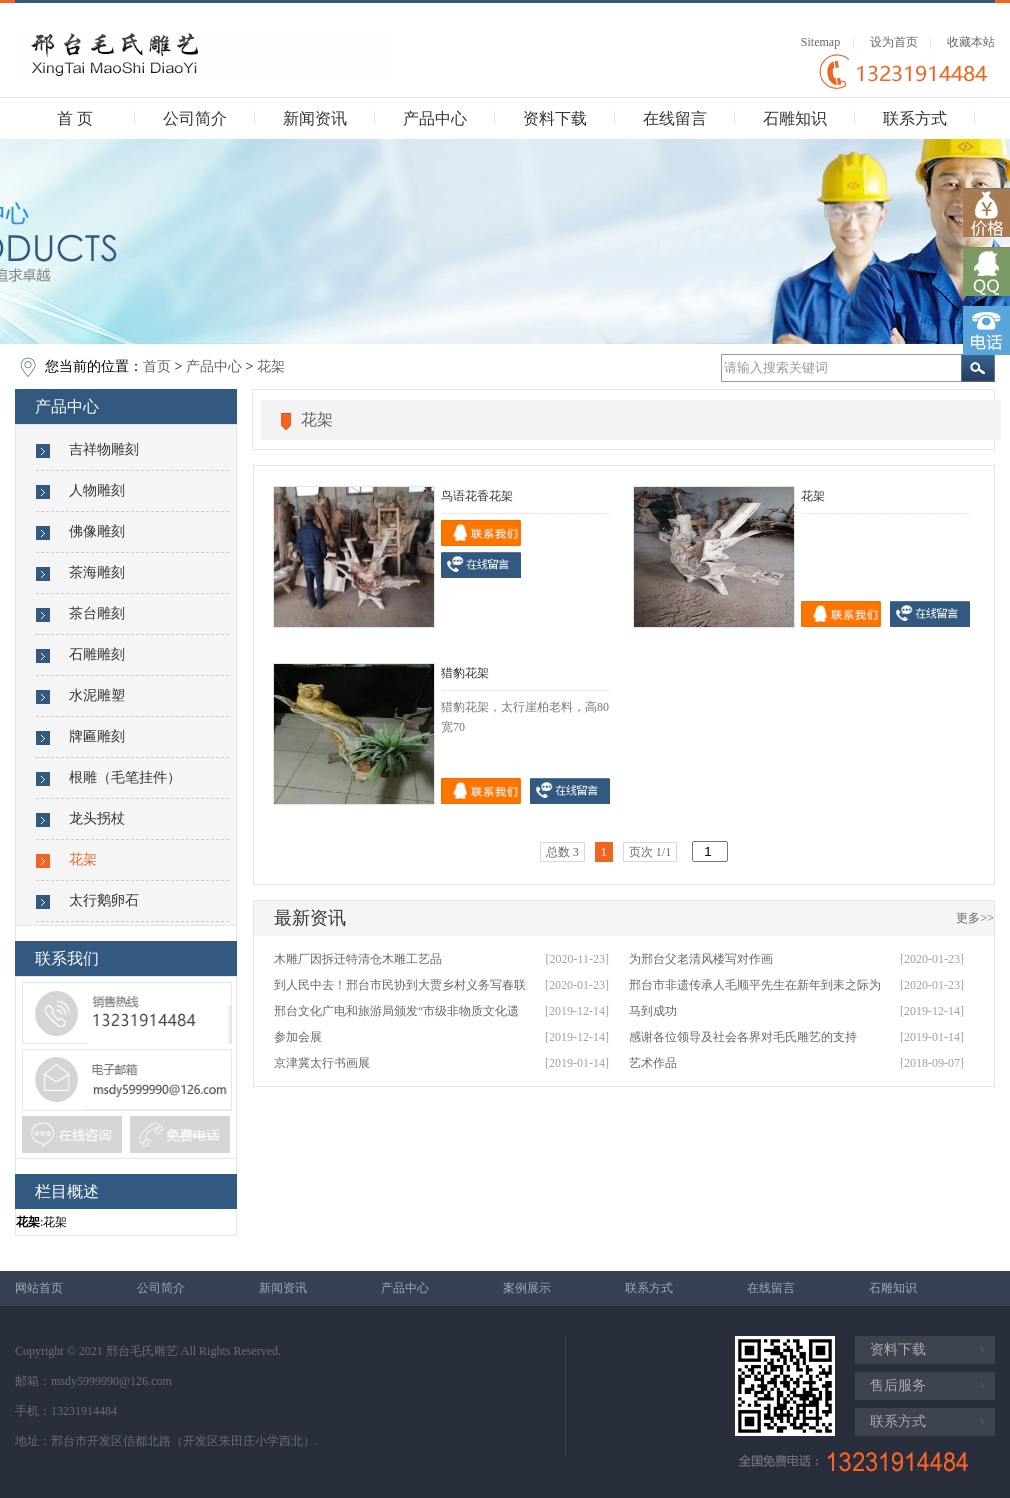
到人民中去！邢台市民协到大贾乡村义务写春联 (400, 985)
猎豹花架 (465, 673)
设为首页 (894, 42)
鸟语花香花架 (477, 496)
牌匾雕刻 (97, 736)
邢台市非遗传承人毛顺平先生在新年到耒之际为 (755, 985)
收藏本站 (971, 42)
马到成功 (653, 1011)
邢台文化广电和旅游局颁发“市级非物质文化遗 (396, 1011)
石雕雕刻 (97, 654)
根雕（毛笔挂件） (125, 777)
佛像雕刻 (97, 531)
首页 (157, 366)
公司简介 (195, 118)
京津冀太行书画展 (322, 1063)
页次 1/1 (650, 852)
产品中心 (435, 118)
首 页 (75, 118)
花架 (271, 366)
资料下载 (555, 118)
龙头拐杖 (97, 818)
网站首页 (39, 1288)
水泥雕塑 (97, 695)
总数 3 (562, 852)
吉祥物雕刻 (104, 449)
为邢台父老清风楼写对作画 (701, 959)
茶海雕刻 (97, 572)
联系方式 (915, 118)
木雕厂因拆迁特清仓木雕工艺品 (358, 959)
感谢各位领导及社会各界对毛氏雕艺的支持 (743, 1037)
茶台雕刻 (97, 613)
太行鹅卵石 (104, 900)
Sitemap (820, 42)
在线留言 (675, 118)
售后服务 (898, 1385)
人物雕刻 (97, 490)
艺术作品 (653, 1063)
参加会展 (298, 1037)
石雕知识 (795, 118)
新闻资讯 (315, 118)
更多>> (975, 918)
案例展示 (527, 1288)
